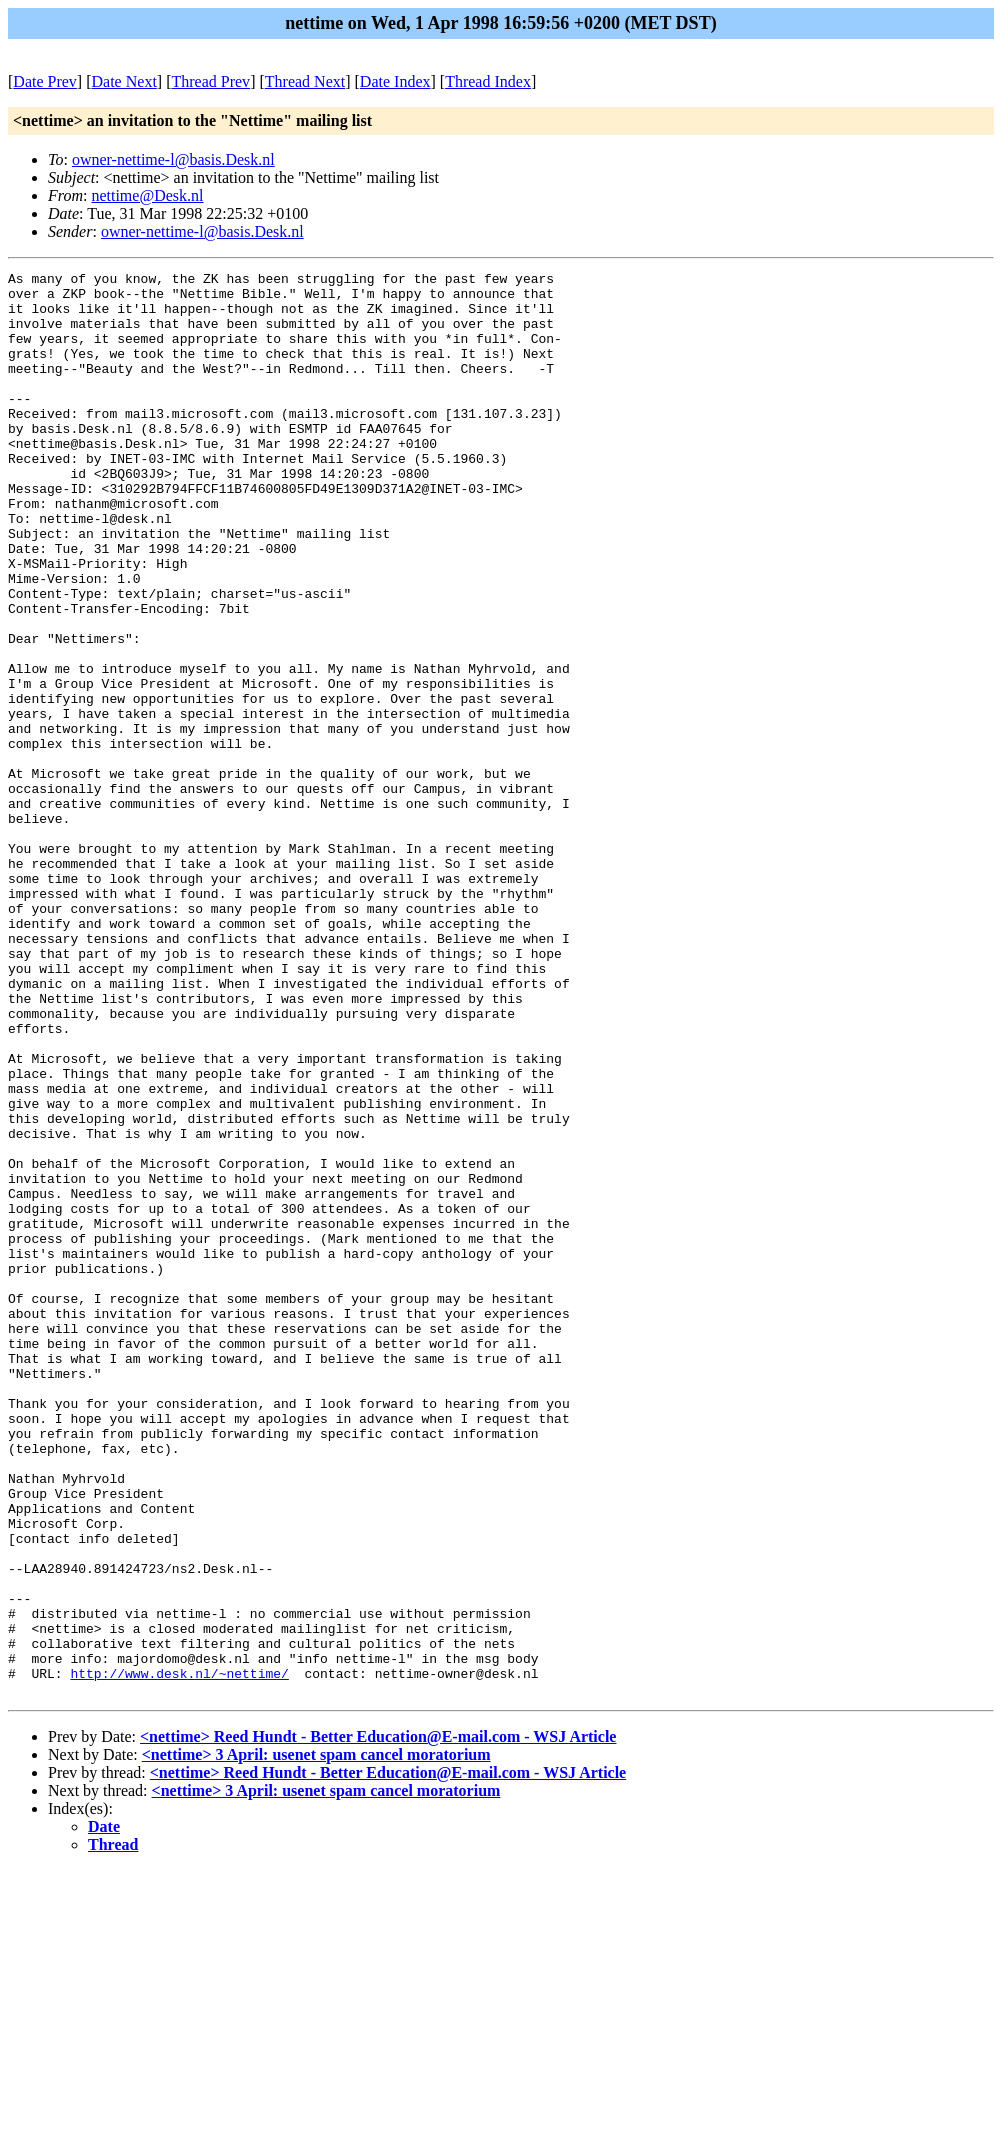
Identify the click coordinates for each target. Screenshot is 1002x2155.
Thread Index (488, 81)
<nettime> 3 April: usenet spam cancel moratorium (316, 2039)
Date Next (124, 81)
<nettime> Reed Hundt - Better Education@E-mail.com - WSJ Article (378, 2021)
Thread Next (305, 81)
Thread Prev (210, 81)
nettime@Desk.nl (147, 195)
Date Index (395, 81)
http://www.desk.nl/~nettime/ (179, 1955)
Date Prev (45, 81)
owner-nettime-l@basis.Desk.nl (173, 159)
